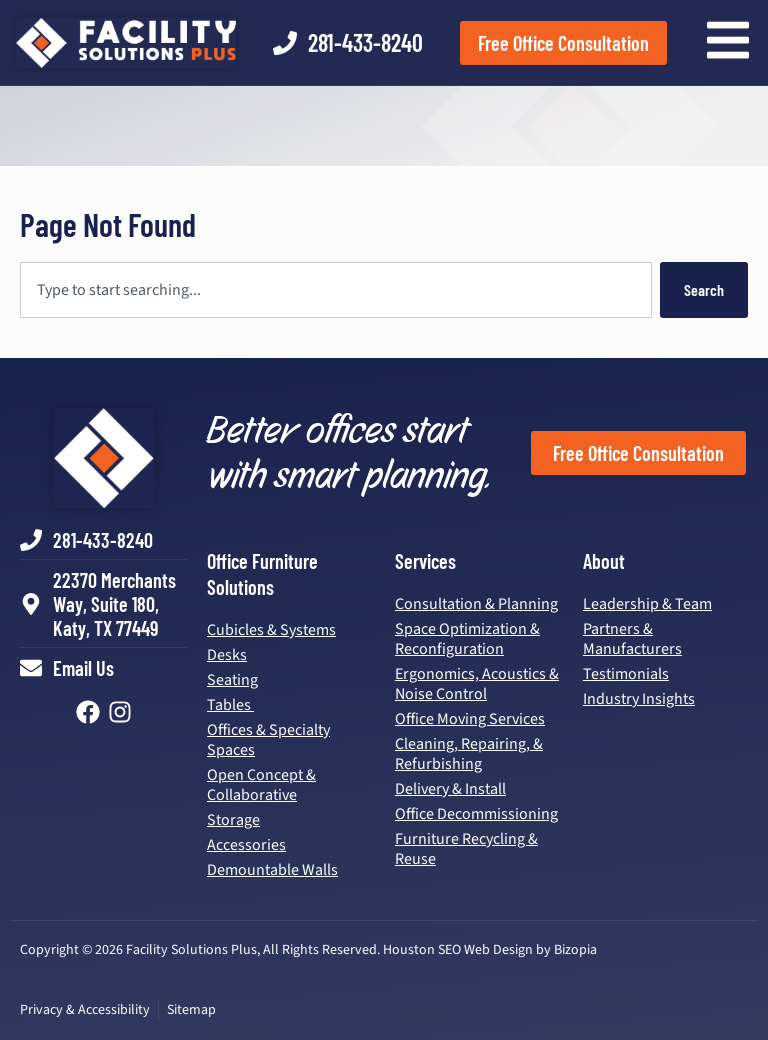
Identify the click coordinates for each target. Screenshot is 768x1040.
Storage (233, 820)
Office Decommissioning (476, 814)
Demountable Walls (272, 870)
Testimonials (626, 674)
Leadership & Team (647, 604)
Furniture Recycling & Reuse (466, 849)
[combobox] (336, 290)
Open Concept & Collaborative (261, 785)
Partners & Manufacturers (632, 639)
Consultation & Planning (476, 604)
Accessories (246, 845)
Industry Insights (639, 699)
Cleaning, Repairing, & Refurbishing (469, 754)
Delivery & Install (450, 789)
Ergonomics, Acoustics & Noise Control (477, 684)
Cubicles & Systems (271, 630)
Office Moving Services (470, 719)
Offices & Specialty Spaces (268, 740)
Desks (227, 655)
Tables (230, 705)
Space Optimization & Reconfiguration (467, 639)
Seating (232, 680)
